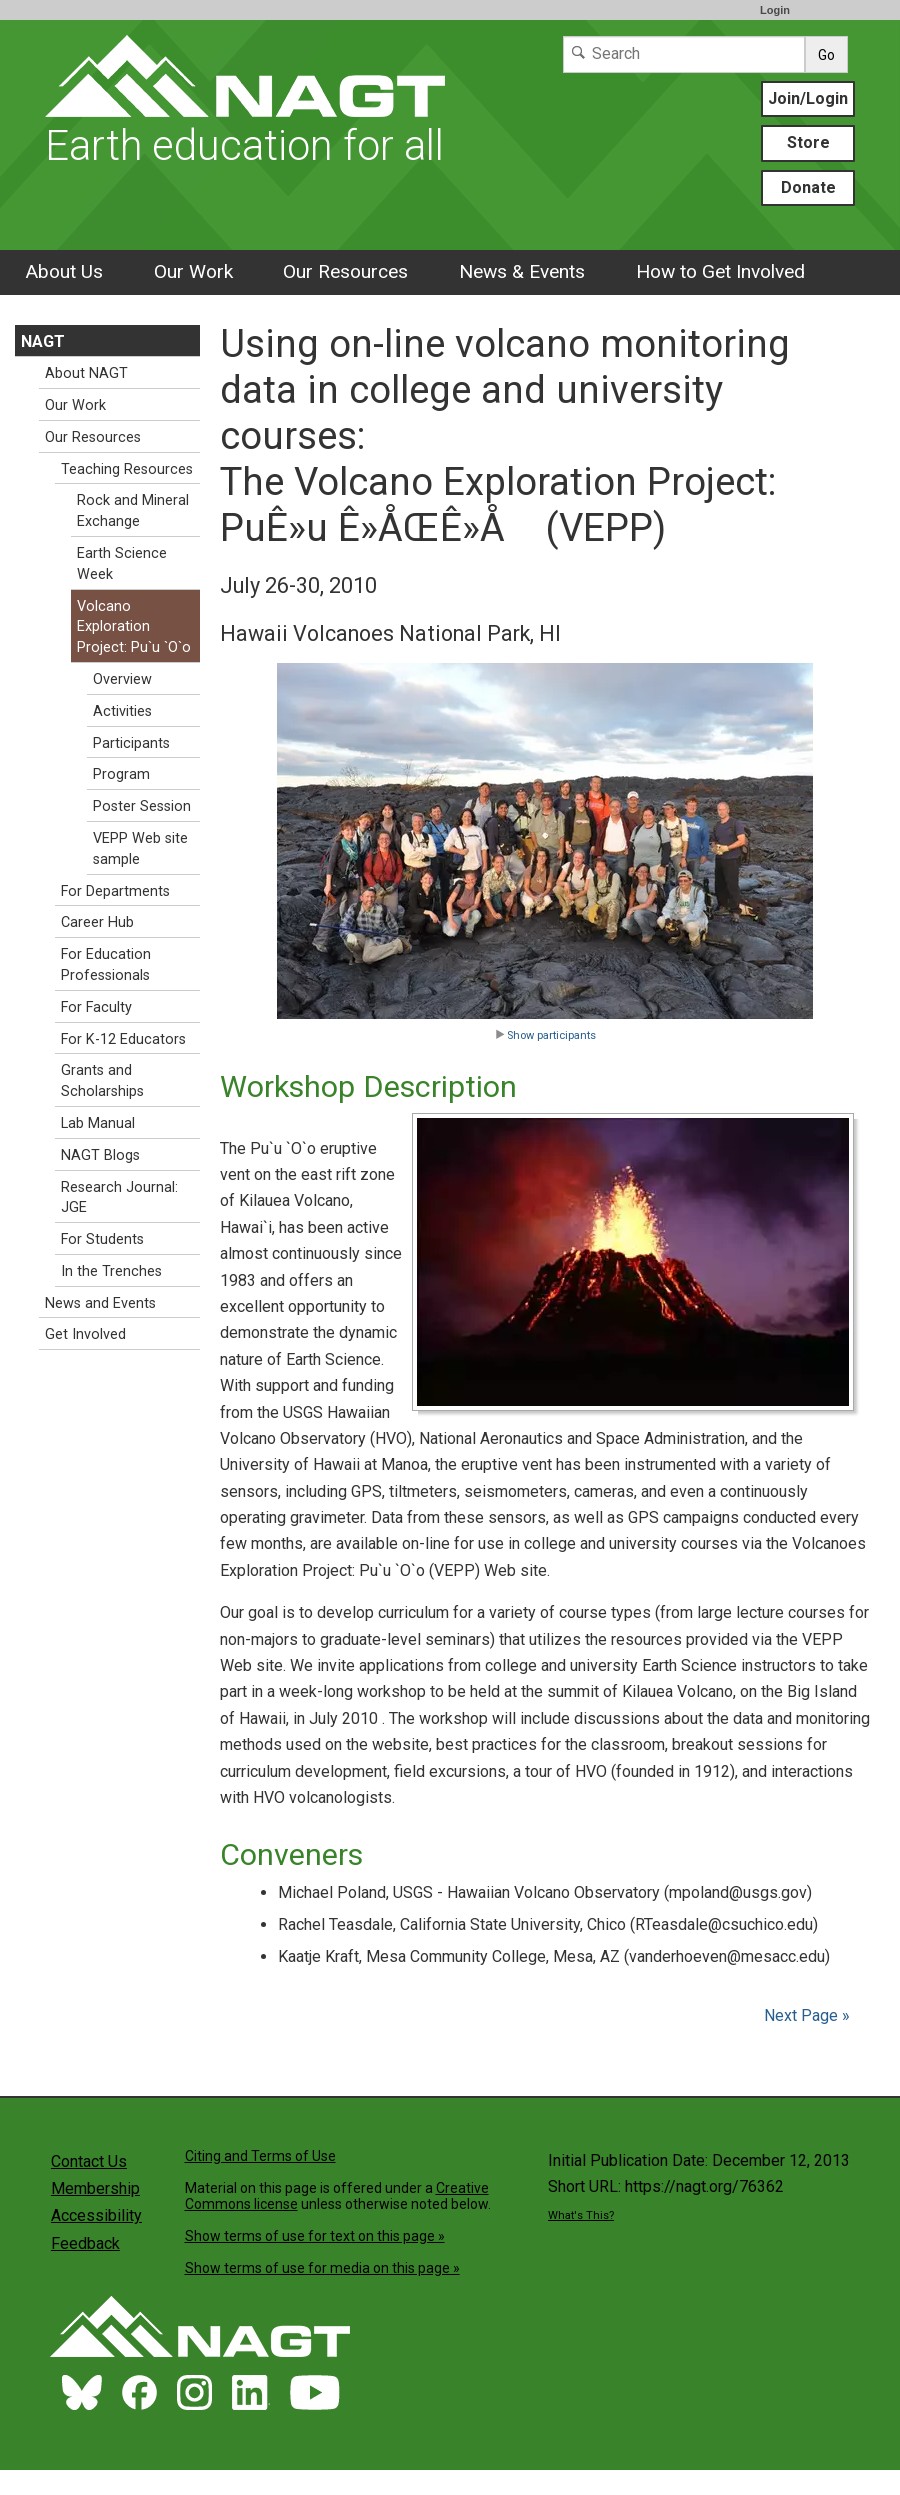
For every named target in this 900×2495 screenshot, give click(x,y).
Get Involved (85, 1334)
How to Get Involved (720, 271)
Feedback (85, 2243)
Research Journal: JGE (119, 1198)
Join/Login (808, 98)
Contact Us (89, 2161)
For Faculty (96, 1007)
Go (826, 55)
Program (121, 774)
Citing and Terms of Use (260, 2156)
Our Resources (345, 271)
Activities (122, 711)
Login (775, 10)
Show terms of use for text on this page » (315, 2236)
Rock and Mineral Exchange (133, 511)
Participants (131, 743)
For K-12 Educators (123, 1039)
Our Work (193, 271)
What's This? (581, 2215)
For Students (102, 1239)
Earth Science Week (122, 564)
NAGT (43, 341)
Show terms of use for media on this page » (322, 2268)
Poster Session (142, 806)
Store (808, 142)
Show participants (545, 1035)
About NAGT (86, 373)
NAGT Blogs (100, 1155)
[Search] (684, 54)
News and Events (100, 1303)
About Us (64, 271)
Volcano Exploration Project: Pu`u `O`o (134, 627)
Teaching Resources (127, 469)
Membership (95, 2188)
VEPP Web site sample (140, 849)
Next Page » (805, 2015)
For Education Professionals (106, 965)
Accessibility (96, 2215)
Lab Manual (98, 1123)
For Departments (115, 891)
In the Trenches (111, 1271)
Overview (122, 679)
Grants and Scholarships (102, 1081)
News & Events (522, 271)
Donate (808, 187)
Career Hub (97, 922)
